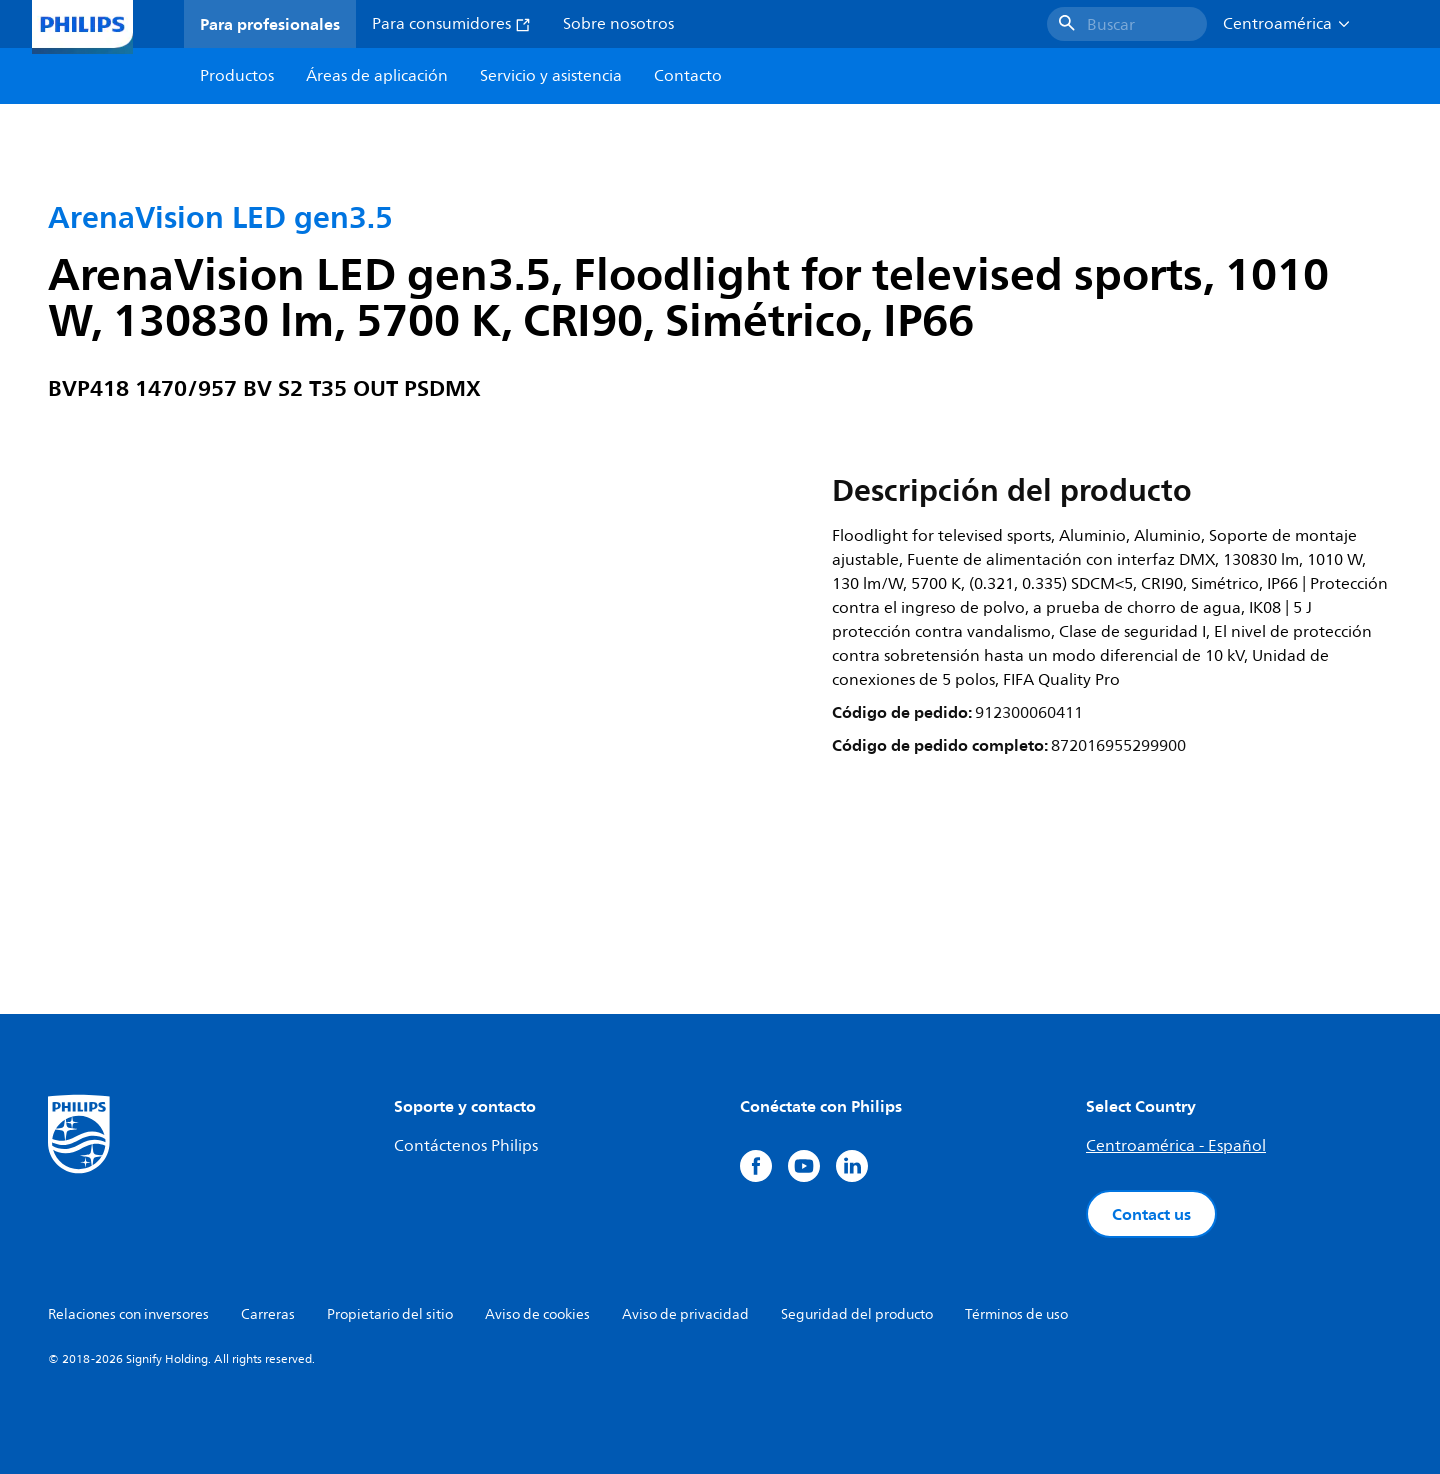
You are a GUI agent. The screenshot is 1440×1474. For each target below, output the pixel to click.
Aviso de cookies (537, 1314)
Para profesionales (270, 24)
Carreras (268, 1314)
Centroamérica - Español (1176, 1146)
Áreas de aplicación (377, 76)
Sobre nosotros (618, 24)
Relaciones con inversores (128, 1314)
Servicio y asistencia (551, 76)
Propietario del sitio (390, 1314)
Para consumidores (451, 24)
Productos (237, 76)
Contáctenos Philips (466, 1146)
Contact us (1151, 1214)
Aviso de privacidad (685, 1314)
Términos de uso (1016, 1314)
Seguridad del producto (857, 1314)
